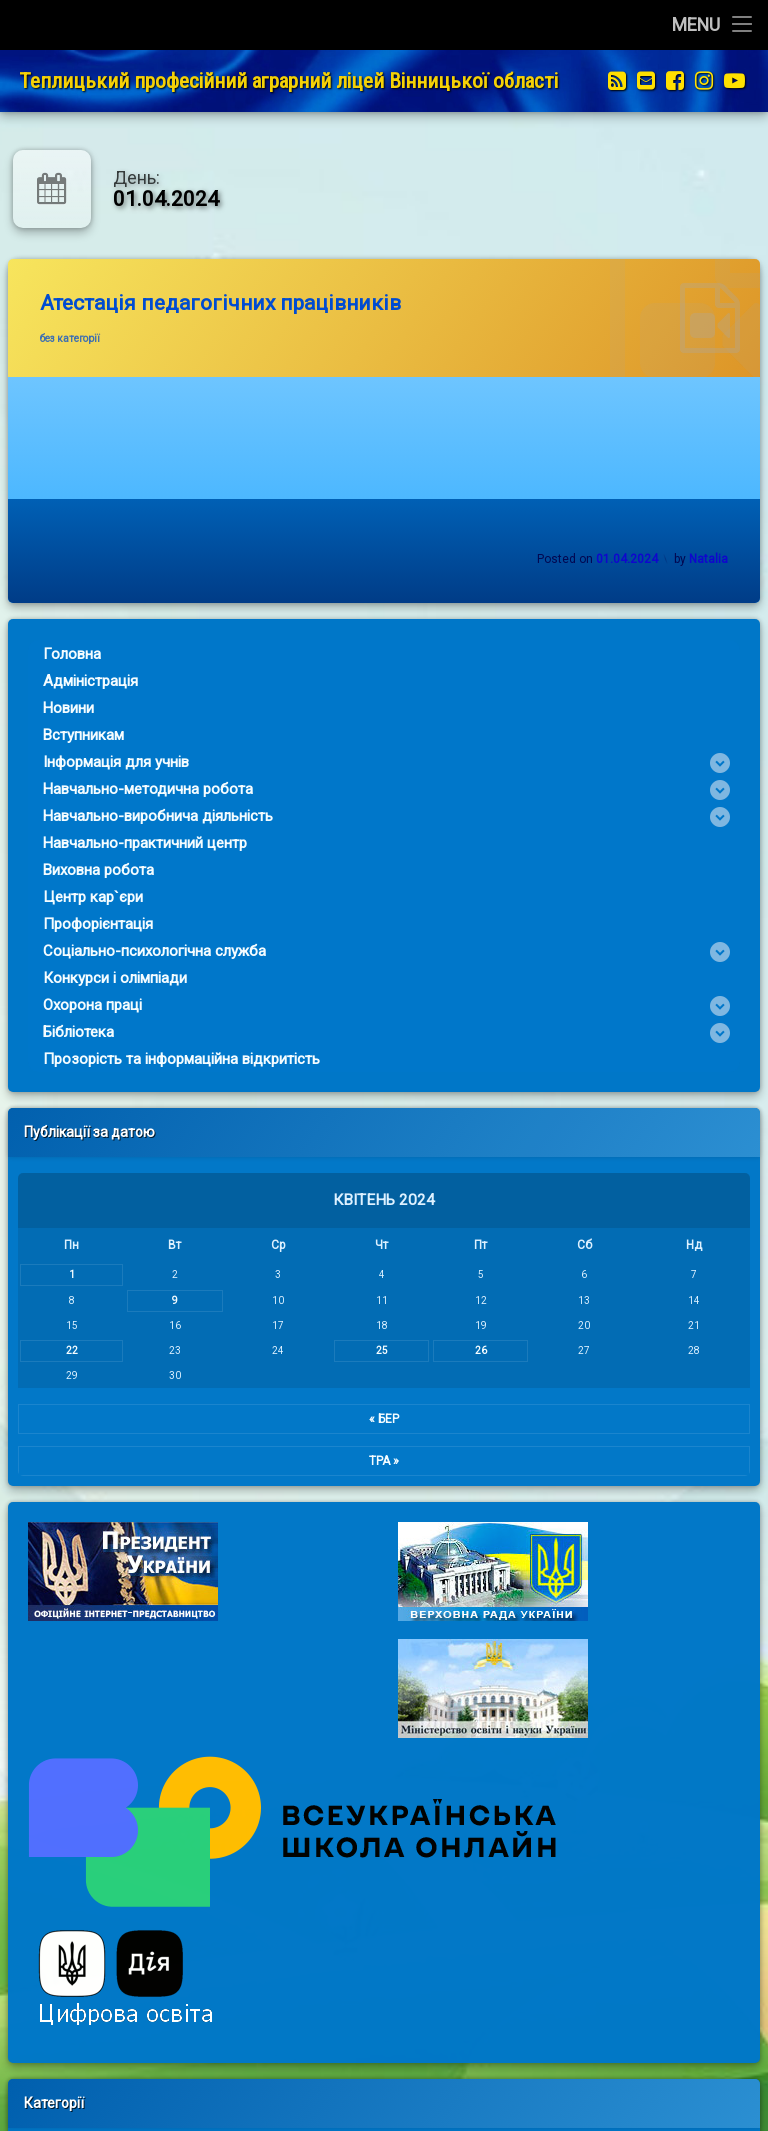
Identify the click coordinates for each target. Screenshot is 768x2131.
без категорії (70, 338)
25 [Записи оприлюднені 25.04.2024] (356, 1350)
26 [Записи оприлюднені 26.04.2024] (455, 1350)
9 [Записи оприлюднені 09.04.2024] (149, 1300)
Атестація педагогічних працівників (220, 303)
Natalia (708, 559)
